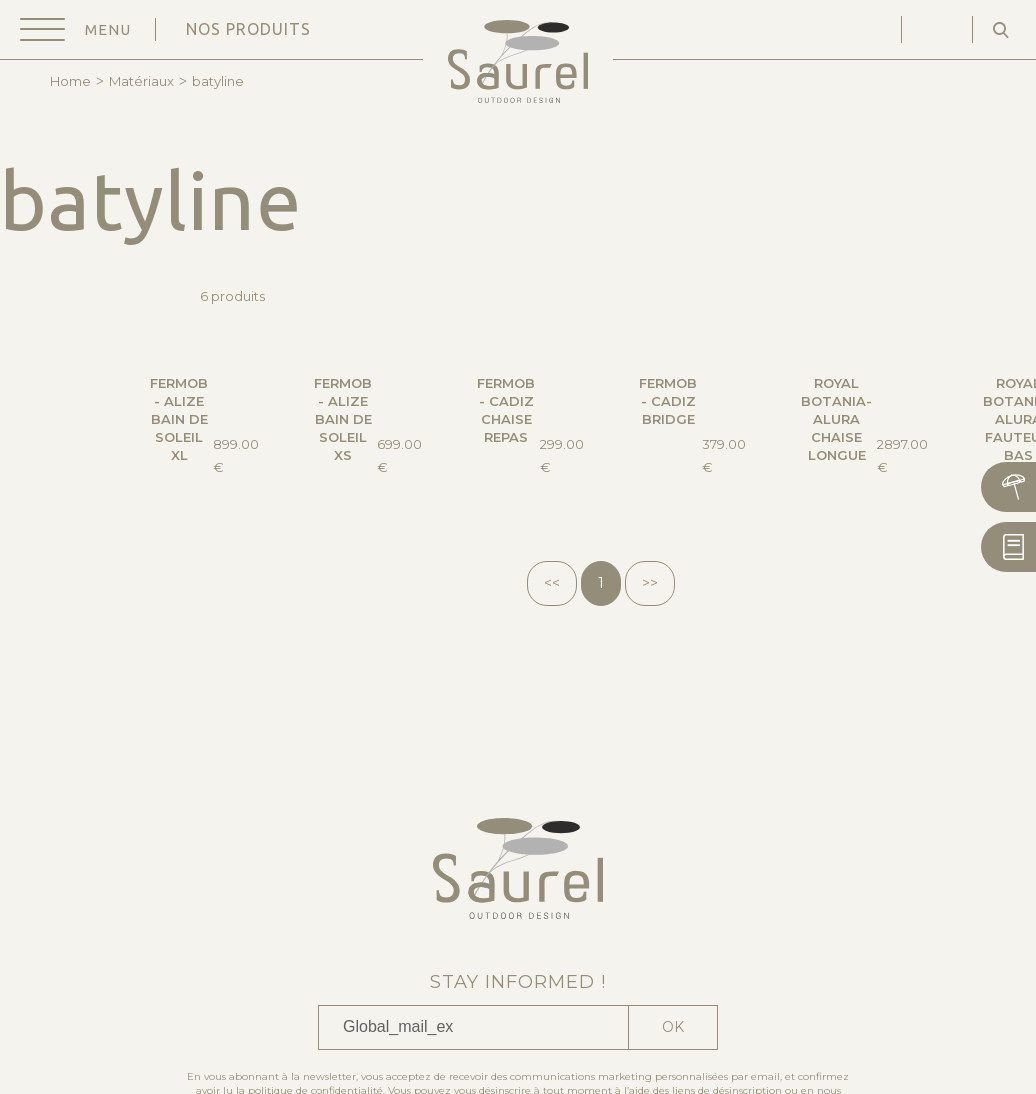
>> (650, 583)
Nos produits (248, 29)
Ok (673, 1027)
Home (70, 81)
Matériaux (141, 81)
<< (552, 583)
